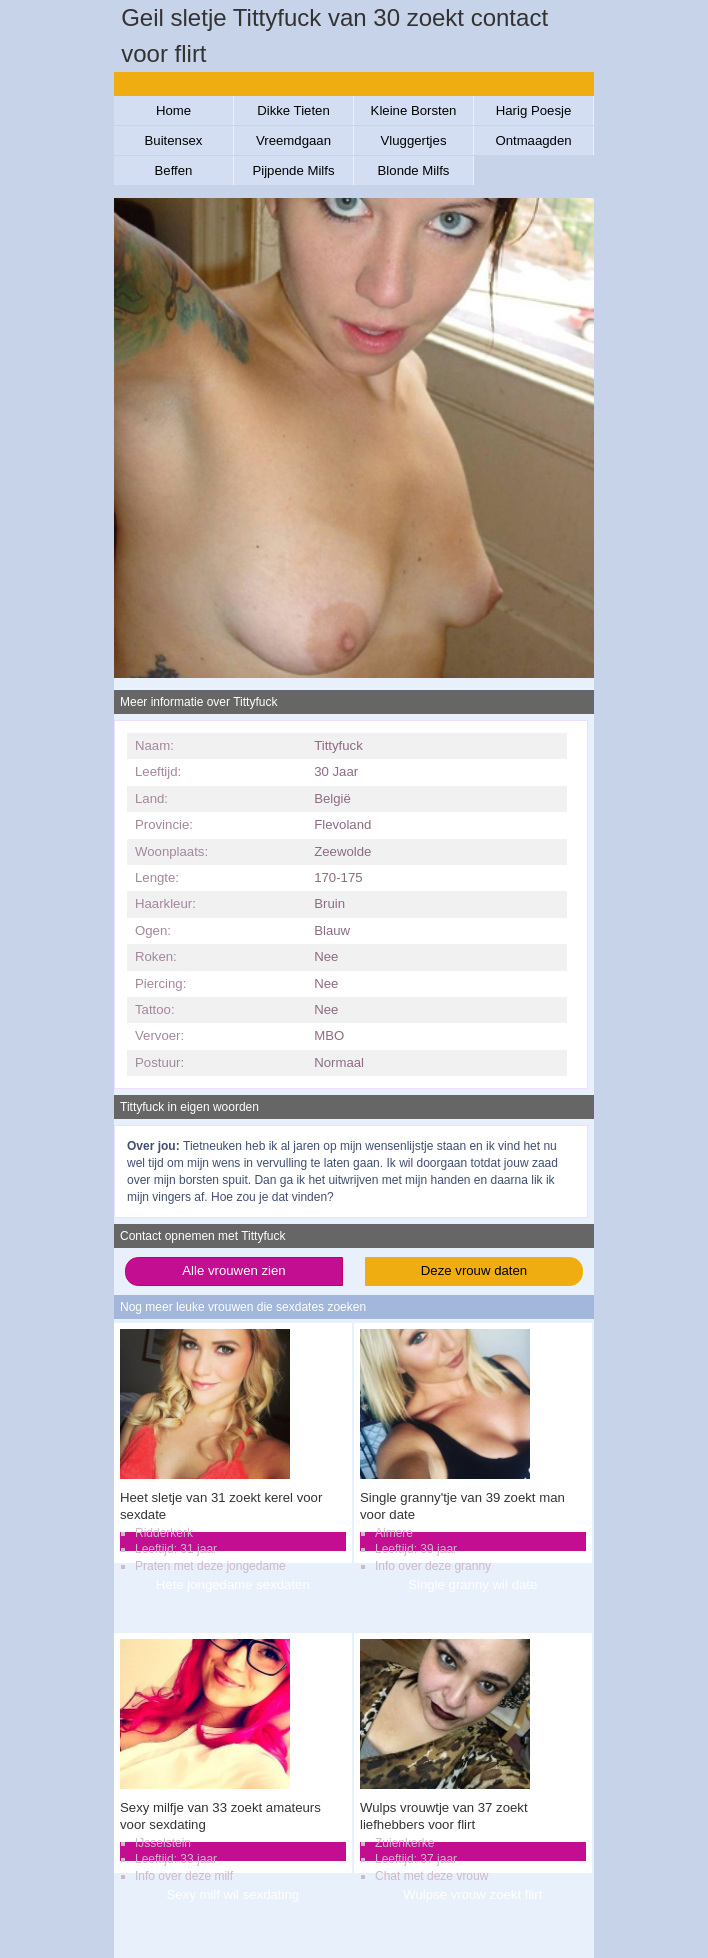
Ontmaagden (533, 140)
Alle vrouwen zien (233, 1270)
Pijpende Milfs (293, 170)
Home (173, 110)
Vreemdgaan (293, 140)
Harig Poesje (534, 110)
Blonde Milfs (414, 170)
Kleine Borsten (414, 110)
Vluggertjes (414, 140)
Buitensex (174, 140)
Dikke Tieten (293, 110)
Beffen (174, 170)
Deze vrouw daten (474, 1270)
